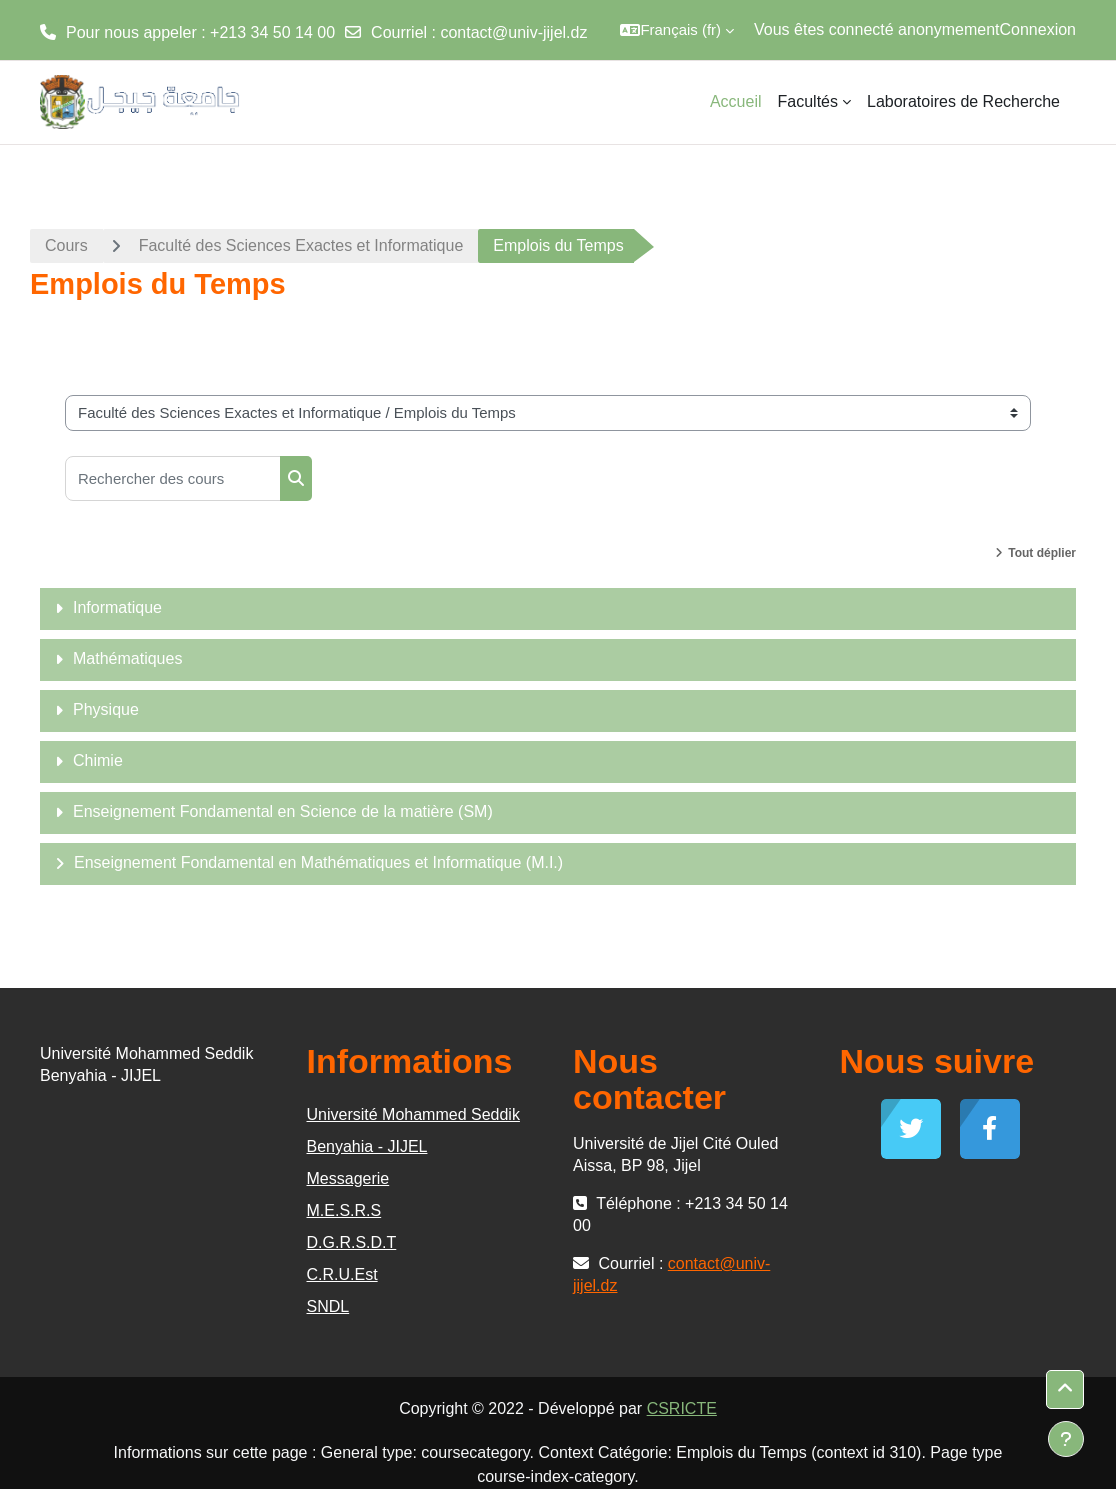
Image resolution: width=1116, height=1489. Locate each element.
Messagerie (348, 1178)
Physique (106, 709)
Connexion (1038, 29)
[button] (677, 30)
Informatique (117, 607)
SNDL (328, 1306)
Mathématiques (127, 658)
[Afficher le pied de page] (1066, 1439)
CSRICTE (682, 1408)
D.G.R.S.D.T (352, 1242)
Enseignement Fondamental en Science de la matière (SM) (283, 811)
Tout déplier (1042, 553)
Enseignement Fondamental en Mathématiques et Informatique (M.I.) (318, 862)
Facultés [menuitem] (808, 101)
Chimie (98, 760)
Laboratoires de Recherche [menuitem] (963, 101)
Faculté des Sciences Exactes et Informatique (301, 245)
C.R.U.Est (342, 1274)
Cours (66, 245)
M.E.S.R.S (344, 1210)
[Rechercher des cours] (173, 478)
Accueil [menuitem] (736, 101)
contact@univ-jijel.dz (513, 32)
